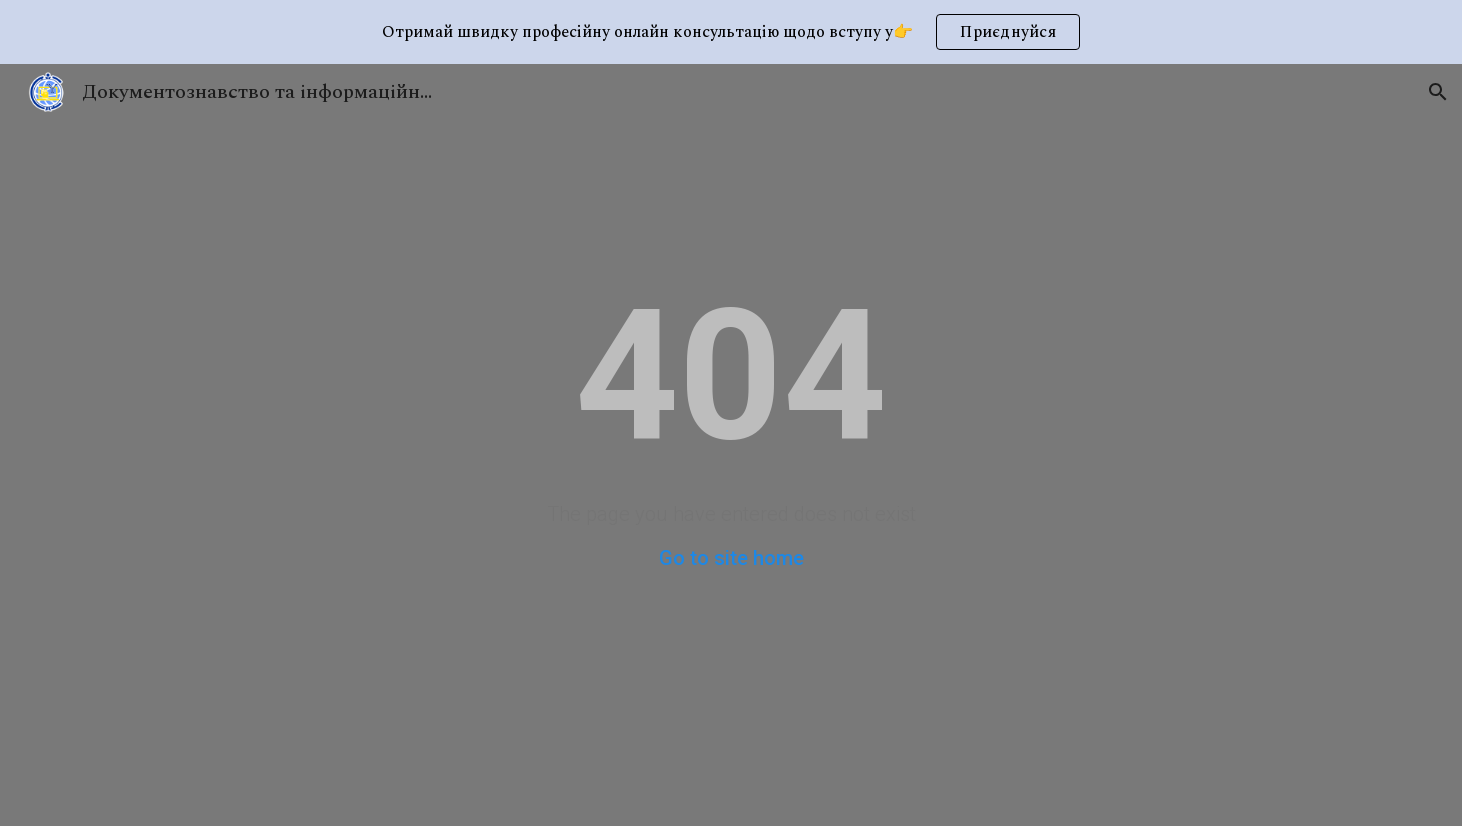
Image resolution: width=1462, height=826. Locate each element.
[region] (731, 32)
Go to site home (731, 558)
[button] (1438, 92)
